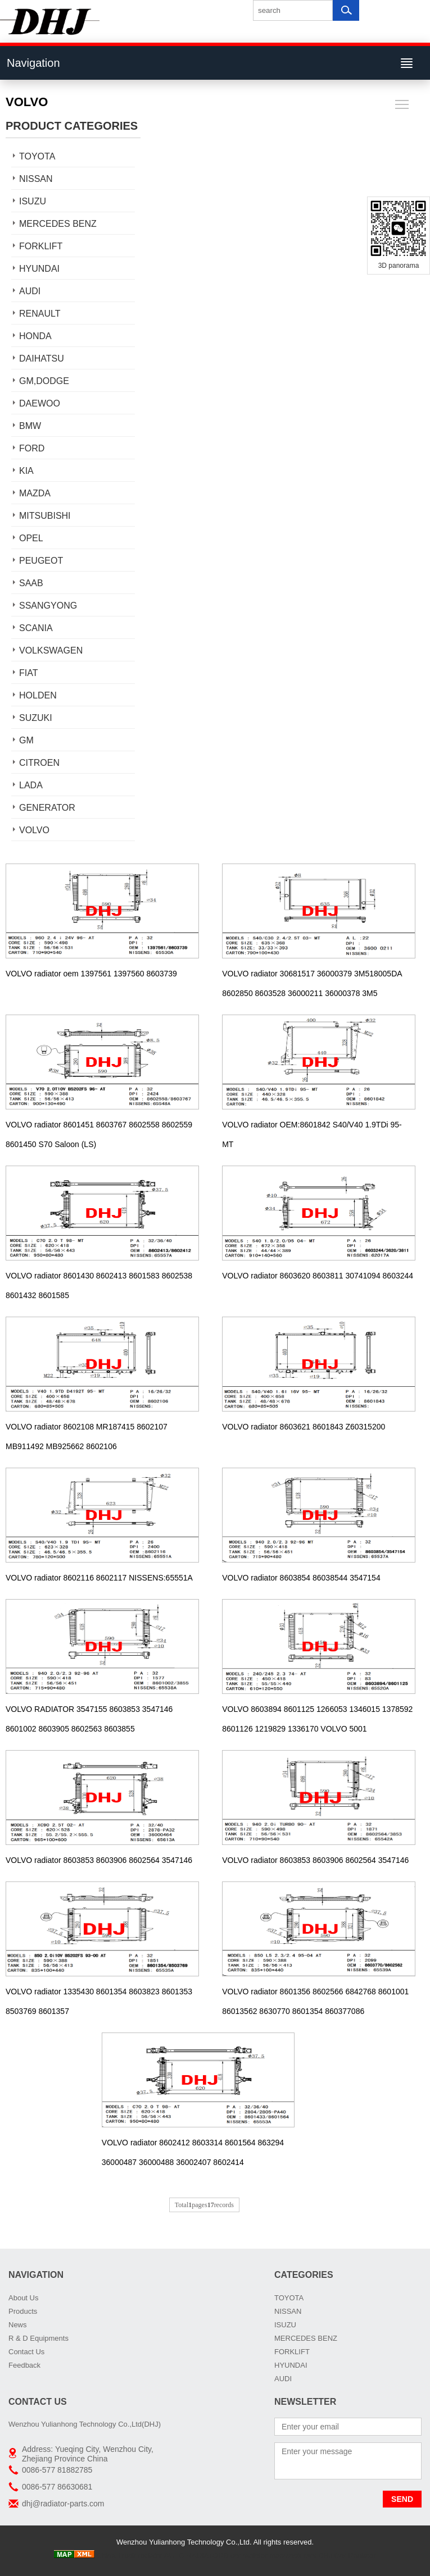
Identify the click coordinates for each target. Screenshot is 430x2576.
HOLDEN (38, 695)
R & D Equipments (38, 2338)
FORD (31, 448)
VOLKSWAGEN (51, 650)
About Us (23, 2298)
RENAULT (40, 313)
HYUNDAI (39, 268)
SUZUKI (35, 718)
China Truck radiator (129, 2555)
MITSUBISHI (45, 515)
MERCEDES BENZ (58, 224)
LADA (31, 785)
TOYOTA (37, 156)
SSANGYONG (48, 605)
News (17, 2325)
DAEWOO (39, 403)
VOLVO (34, 830)
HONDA (35, 336)
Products (22, 2311)
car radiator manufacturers (273, 2555)
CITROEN (39, 763)
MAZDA (35, 493)
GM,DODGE (44, 381)
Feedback (24, 2365)
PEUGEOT (41, 560)
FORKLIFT (40, 246)
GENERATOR (47, 807)
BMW (30, 426)
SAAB (31, 583)
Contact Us (26, 2351)
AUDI (29, 291)
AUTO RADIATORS (196, 2555)
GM (26, 740)
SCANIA (36, 628)
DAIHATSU (41, 358)
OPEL (31, 538)
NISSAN (36, 179)
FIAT (28, 673)
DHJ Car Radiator (347, 2555)
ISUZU (32, 201)
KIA (26, 471)
